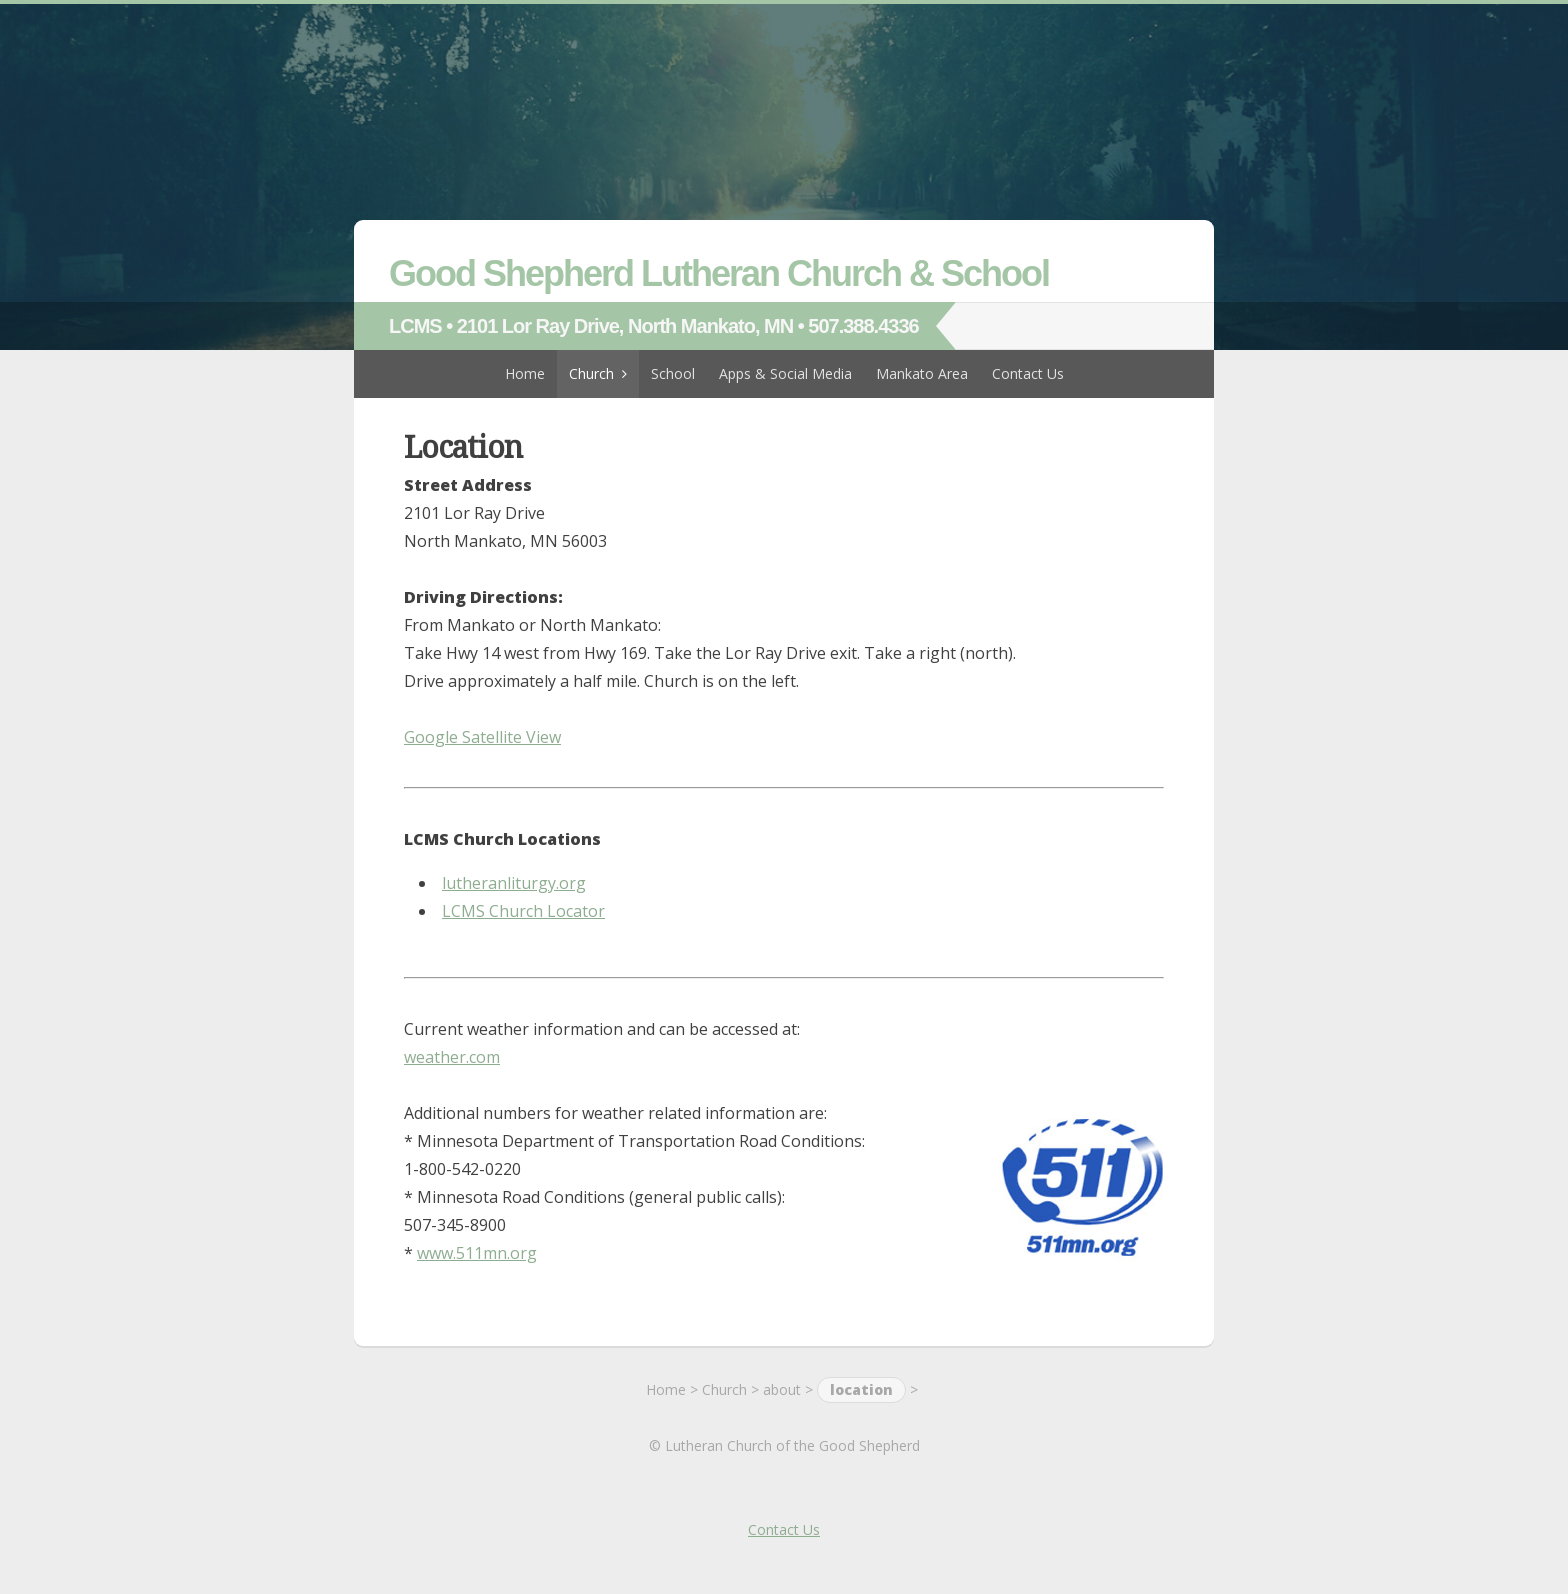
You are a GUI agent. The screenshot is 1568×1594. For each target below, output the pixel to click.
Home (525, 373)
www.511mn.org (477, 1253)
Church (591, 373)
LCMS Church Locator (523, 911)
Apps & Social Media (785, 373)
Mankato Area (922, 373)
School (673, 373)
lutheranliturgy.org (514, 883)
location (861, 1389)
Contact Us (1028, 373)
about (782, 1389)
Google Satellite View (482, 737)
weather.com (452, 1057)
